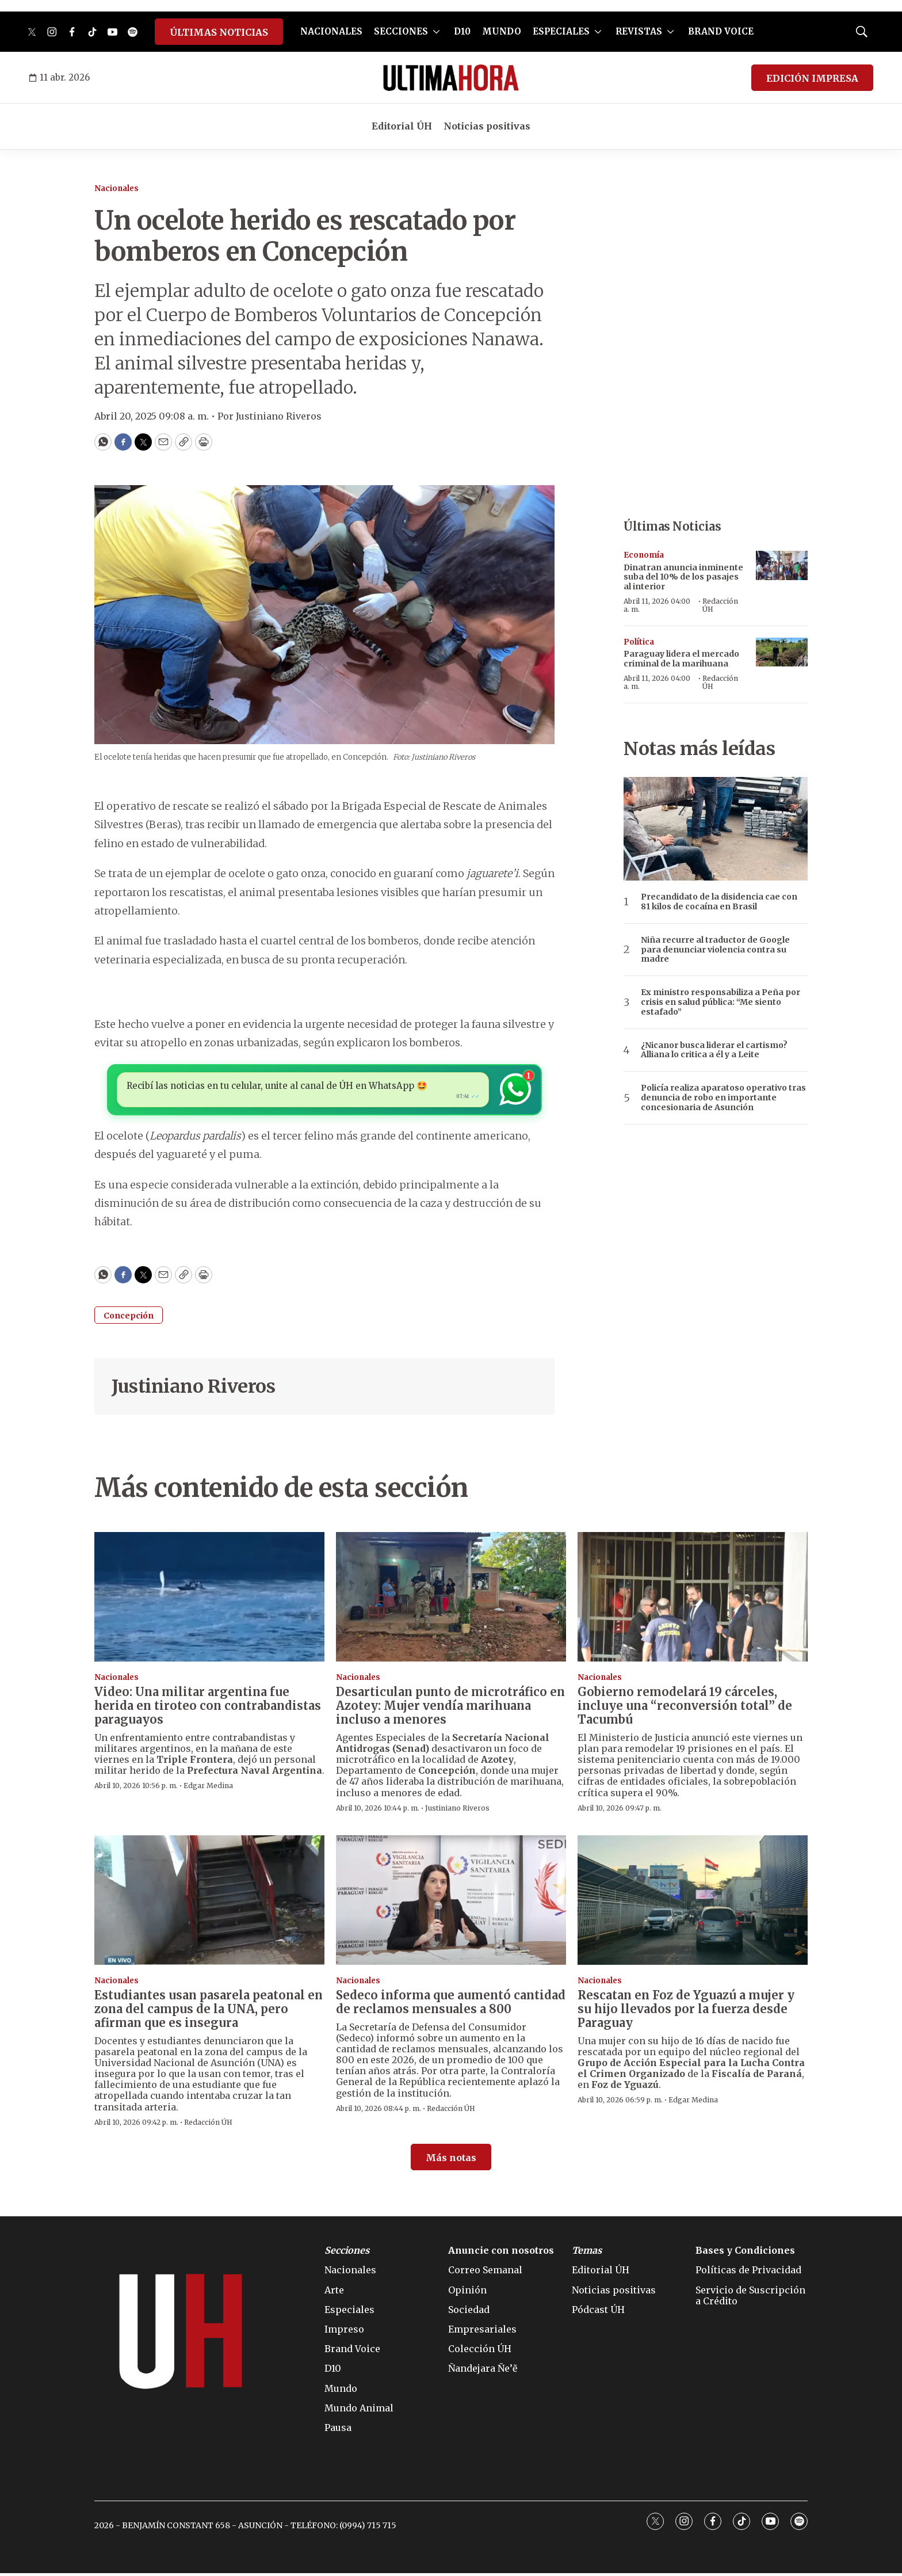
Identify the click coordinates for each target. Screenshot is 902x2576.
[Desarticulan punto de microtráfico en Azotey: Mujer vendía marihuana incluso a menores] (451, 1600)
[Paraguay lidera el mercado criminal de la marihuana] (782, 652)
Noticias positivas (487, 126)
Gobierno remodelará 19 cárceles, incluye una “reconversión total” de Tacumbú (685, 1708)
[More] (436, 32)
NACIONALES (331, 31)
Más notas (451, 2161)
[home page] (451, 77)
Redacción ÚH (720, 605)
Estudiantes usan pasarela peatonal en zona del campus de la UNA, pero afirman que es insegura (208, 2012)
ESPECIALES (561, 31)
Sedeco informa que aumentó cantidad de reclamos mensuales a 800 (450, 2005)
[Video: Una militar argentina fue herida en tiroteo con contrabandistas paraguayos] (209, 1600)
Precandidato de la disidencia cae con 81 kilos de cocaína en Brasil (719, 902)
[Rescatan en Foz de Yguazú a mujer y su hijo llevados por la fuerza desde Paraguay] (693, 1903)
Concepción (129, 1318)
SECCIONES (401, 31)
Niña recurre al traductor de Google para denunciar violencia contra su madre (715, 949)
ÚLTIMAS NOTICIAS (219, 32)
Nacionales (116, 188)
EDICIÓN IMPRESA (812, 78)
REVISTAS (639, 31)
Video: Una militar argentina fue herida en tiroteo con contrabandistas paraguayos (207, 1708)
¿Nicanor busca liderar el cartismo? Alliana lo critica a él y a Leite (714, 1050)
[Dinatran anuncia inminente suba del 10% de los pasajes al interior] (782, 565)
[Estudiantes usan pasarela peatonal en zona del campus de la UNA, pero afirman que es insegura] (209, 1903)
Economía (644, 555)
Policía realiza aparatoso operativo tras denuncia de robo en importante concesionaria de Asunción (723, 1097)
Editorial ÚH (402, 126)
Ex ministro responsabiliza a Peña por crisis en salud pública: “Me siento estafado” (720, 1002)
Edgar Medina (208, 1789)
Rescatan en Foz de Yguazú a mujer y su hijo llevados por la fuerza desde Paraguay (686, 2012)
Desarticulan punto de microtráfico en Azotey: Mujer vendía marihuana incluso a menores (450, 1708)
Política (639, 642)
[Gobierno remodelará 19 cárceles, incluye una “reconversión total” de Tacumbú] (693, 1600)
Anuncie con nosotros (501, 2254)
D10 (462, 31)
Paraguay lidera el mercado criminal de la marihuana (681, 659)
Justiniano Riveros (193, 1389)
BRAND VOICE (721, 31)
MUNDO (501, 31)
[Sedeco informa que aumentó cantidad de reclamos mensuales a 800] (451, 1903)
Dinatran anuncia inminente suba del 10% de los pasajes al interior (683, 577)
